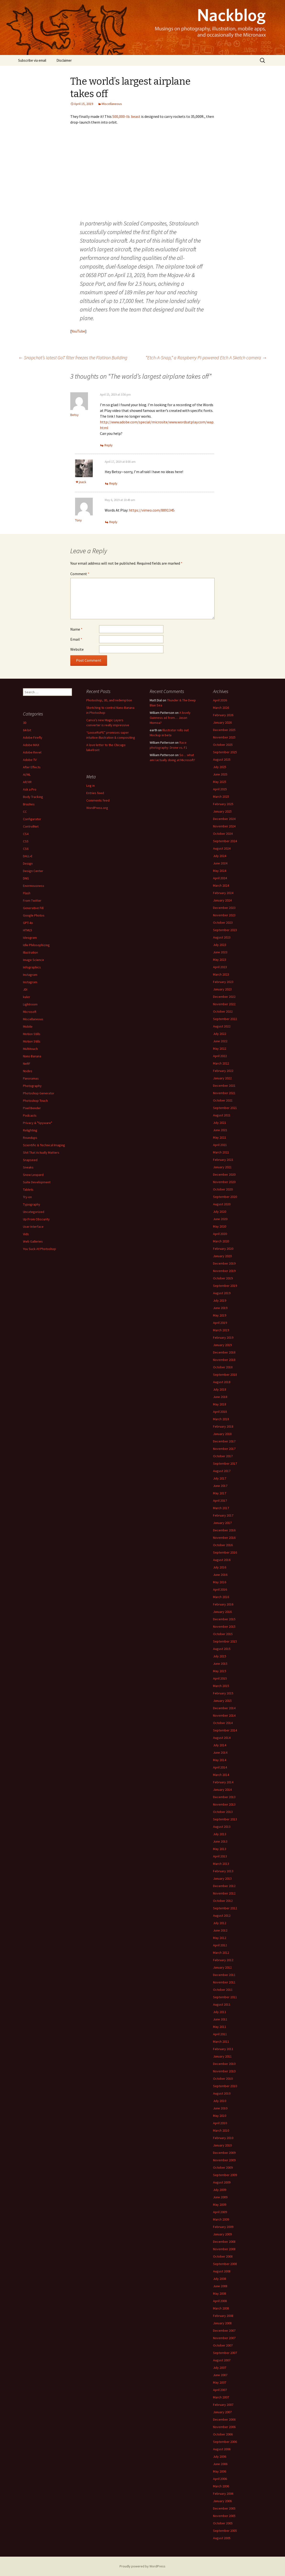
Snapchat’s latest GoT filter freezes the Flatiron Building (72, 357)
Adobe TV (30, 760)
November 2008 (224, 2249)
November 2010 (224, 2071)
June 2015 (220, 1663)
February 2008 (223, 2316)
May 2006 (219, 2471)
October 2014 (223, 1723)
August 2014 (221, 1738)
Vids (26, 1234)
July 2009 (219, 2190)
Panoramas (31, 1078)
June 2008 (220, 2286)
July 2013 (219, 1834)
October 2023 (223, 922)
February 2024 (223, 893)
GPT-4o (28, 923)
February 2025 (223, 804)
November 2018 (224, 1360)
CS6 (25, 848)
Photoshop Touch (35, 1100)
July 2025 (219, 767)
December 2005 (224, 2508)
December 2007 (224, 2330)
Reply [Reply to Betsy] (108, 445)
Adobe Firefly (32, 737)
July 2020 (219, 1211)
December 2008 (224, 2241)
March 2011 (221, 2041)
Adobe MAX (31, 745)
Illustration (30, 952)
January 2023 (222, 989)
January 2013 (222, 1878)
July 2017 (219, 1478)
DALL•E (28, 856)
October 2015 (223, 1634)
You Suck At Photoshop (39, 1249)
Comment (79, 573)
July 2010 (219, 2101)
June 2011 (220, 2019)
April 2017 (220, 1500)
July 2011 (219, 2012)
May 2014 (219, 1760)
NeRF (26, 1063)
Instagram (30, 974)
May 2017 (219, 1493)
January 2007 (222, 2412)
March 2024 (221, 885)
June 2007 (220, 2375)
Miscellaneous (112, 104)
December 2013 (224, 1797)
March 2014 (221, 1775)
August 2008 (221, 2271)
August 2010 (221, 2093)
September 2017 (225, 1463)
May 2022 (219, 1048)
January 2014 (222, 1789)
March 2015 (221, 1686)
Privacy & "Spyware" (37, 1123)
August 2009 (221, 2182)
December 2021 (224, 1085)
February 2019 (223, 1337)
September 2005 (225, 2530)
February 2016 (223, 1604)
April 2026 (220, 700)
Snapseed (30, 1160)
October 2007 (223, 2345)
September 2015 (225, 1641)
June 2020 (220, 1219)
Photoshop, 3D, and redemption (109, 700)
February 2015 (223, 1693)
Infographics (32, 967)
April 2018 (220, 1411)
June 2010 (220, 2108)
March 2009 (221, 2219)
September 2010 (225, 2086)
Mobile (28, 1026)
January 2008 (222, 2323)
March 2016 (221, 1597)
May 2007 (219, 2382)
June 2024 (220, 863)
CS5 (25, 841)
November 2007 (224, 2338)
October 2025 (223, 744)
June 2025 (220, 774)
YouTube (78, 331)
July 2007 (219, 2367)
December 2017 (224, 1441)
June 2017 (220, 1486)
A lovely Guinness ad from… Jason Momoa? (170, 717)
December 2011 (224, 1975)
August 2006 (221, 2449)
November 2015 (224, 1626)
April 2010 (220, 2123)
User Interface (33, 1226)
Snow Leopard (33, 1175)
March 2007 (221, 2397)
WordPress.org (97, 808)
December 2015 (224, 1619)
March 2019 (221, 1330)
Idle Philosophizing (36, 945)
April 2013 (220, 1856)
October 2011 (223, 1989)
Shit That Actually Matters (41, 1152)
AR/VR (27, 782)
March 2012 (221, 1952)
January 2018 (222, 1434)
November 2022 (224, 1004)
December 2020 (224, 1174)
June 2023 (220, 952)
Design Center (33, 871)
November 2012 (224, 1893)
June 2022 (220, 1041)
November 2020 (224, 1182)
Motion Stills (31, 1034)
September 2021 (225, 1108)
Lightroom (30, 1004)
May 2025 (219, 782)
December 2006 (224, 2419)
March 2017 (221, 1508)
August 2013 (221, 1826)
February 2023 (223, 982)
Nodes (27, 1071)
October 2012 (223, 1901)
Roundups (30, 1137)
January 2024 (222, 900)
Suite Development (36, 1182)
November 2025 (224, 737)
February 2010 (223, 2138)
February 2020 (223, 1248)
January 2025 (222, 811)
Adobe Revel (32, 752)
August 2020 (221, 1204)
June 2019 (220, 1308)
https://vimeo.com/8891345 (152, 510)
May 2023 (219, 959)
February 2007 (223, 2404)
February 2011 (223, 2049)
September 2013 (225, 1819)
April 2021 (220, 1145)
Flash (26, 893)
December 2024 (224, 819)
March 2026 (221, 707)
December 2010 (224, 2064)
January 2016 (222, 1612)
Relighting (30, 1130)
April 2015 (220, 1678)
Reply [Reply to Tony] (113, 522)
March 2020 (221, 1241)
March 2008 (221, 2308)
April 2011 (220, 2034)
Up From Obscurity (36, 1219)
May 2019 (219, 1315)
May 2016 (219, 1582)
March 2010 (221, 2130)
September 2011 (225, 1997)
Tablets (28, 1189)
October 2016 (223, 1545)
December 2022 (224, 996)
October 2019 (223, 1278)
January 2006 (222, 2501)
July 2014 (219, 1745)
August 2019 (221, 1293)
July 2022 (219, 1033)
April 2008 (220, 2301)
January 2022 (222, 1078)
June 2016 (220, 1574)
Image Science (33, 960)
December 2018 (224, 1352)
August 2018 (221, 1382)
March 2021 (221, 1152)
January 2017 (222, 1523)
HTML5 (27, 930)
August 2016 (221, 1560)
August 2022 (221, 1026)
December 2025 (224, 730)
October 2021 (223, 1100)
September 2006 (225, 2442)
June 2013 (220, 1841)
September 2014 (225, 1730)
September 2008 (225, 2264)
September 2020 (225, 1197)
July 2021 (219, 1122)
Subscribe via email (32, 60)
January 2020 (222, 1256)
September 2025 (225, 752)
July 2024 (219, 856)
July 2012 (219, 1923)
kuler (26, 997)
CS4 (25, 834)
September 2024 (225, 841)
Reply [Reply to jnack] (113, 483)
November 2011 (224, 1982)
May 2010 (219, 2115)
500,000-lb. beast (126, 116)
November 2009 (224, 2160)
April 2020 (220, 1234)
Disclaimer (64, 60)
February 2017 (223, 1515)
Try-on (27, 1197)
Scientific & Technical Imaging (44, 1145)
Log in (90, 785)
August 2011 (221, 2004)
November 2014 (224, 1715)
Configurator (32, 819)
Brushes (29, 804)
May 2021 (219, 1137)
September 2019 (225, 1285)
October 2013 (223, 1812)
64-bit (27, 730)
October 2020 (223, 1189)
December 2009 (224, 2152)
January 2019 (222, 1345)
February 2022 (223, 1071)
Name (76, 629)
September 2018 (225, 1374)
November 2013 (224, 1804)
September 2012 (225, 1908)
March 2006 (221, 2486)
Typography (31, 1204)
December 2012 (224, 1886)
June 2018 (220, 1397)
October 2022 (223, 1011)
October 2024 (223, 833)
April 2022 (220, 1056)
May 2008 (219, 2293)
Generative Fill (33, 908)
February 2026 (223, 715)
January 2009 (222, 2234)
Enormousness (33, 886)
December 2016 (224, 1530)
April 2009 (220, 2212)
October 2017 (223, 1456)
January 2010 (222, 2145)
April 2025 (220, 789)
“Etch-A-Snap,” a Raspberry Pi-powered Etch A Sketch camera (206, 357)
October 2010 (223, 2078)
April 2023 (220, 967)
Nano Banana (32, 1056)
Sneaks (28, 1167)
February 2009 (223, 2227)
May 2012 (219, 1938)
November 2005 (224, 2516)
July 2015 (219, 1656)
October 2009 (223, 2167)
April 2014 (220, 1767)
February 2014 (223, 1782)
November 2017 (224, 1448)
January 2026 (222, 722)
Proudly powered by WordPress (142, 2566)
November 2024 (224, 826)
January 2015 (222, 1700)
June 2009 (220, 2197)
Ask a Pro (29, 789)
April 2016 (220, 1589)
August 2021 (221, 1115)
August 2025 (221, 759)
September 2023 (225, 930)
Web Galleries (33, 1241)
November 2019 (224, 1271)
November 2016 (224, 1537)
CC (25, 811)
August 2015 (221, 1649)
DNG (26, 878)
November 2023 (224, 915)
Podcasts (30, 1115)
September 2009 (225, 2175)
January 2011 (222, 2056)
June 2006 (220, 2464)
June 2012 (220, 1930)
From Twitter (32, 900)
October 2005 (223, 2523)
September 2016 (225, 1552)
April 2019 (220, 1323)
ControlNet (30, 826)
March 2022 (221, 1063)
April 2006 (220, 2479)
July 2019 (219, 1300)
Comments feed (98, 800)
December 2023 (224, 908)
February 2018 (223, 1426)
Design (28, 863)
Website (77, 649)
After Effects (32, 767)
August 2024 (221, 848)
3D (25, 722)
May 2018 (219, 1404)
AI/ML (27, 774)
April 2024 (220, 878)
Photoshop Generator (38, 1093)
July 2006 (219, 2456)
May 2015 (219, 1671)
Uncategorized (33, 1212)
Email (76, 639)
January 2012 (222, 1967)
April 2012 (220, 1945)
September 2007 (225, 2353)
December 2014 (224, 1708)
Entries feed (95, 793)
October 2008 (223, 2256)
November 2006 (224, 2427)
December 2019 (224, 1263)
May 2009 (219, 2204)
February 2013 (223, 1871)
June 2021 (220, 1130)
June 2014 (220, 1752)
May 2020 (219, 1226)
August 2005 (221, 2538)
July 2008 (219, 2278)
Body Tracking (33, 797)
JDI (25, 989)
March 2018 (221, 1419)
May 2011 (219, 2027)
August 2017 (221, 1471)
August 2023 (221, 937)
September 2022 (225, 1019)
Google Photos (33, 915)
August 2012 (221, 1915)
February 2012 (223, 1960)
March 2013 (221, 1863)
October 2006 (223, 2434)
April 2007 (220, 2390)
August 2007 (221, 2360)
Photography (32, 1086)
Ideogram (30, 937)
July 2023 (219, 945)
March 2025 (221, 796)
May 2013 (219, 1849)
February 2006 (223, 2493)
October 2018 (223, 1367)
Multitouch (30, 1049)
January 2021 (222, 1167)
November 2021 (224, 1093)
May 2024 (219, 870)
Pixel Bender (32, 1108)
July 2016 (219, 1567)
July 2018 (219, 1389)
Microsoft (29, 1012)
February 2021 (223, 1159)
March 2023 (221, 974)
